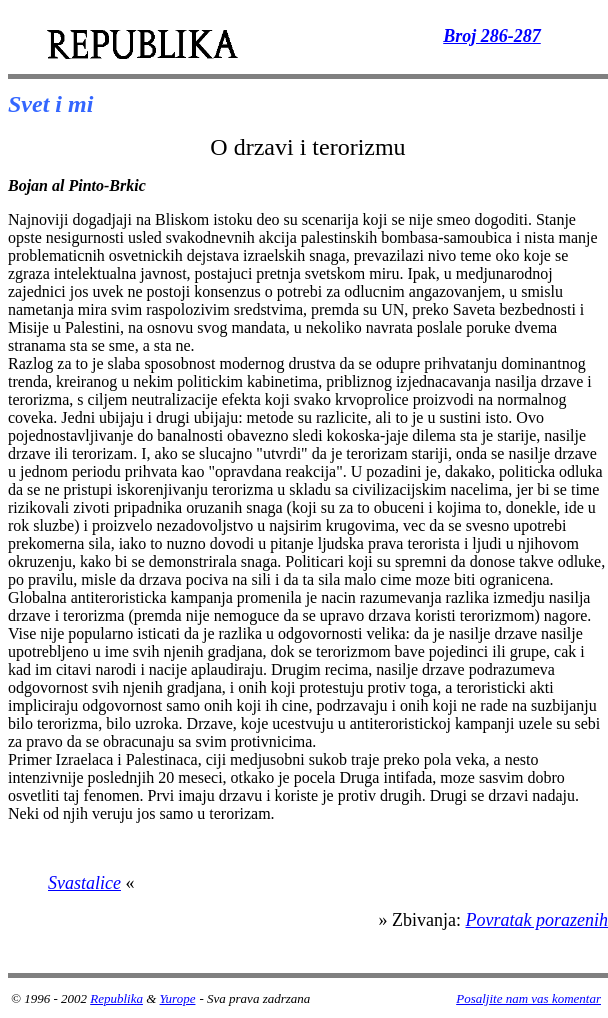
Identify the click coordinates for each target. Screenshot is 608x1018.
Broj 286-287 (492, 36)
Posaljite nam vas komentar (528, 998)
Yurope (178, 998)
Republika (116, 998)
